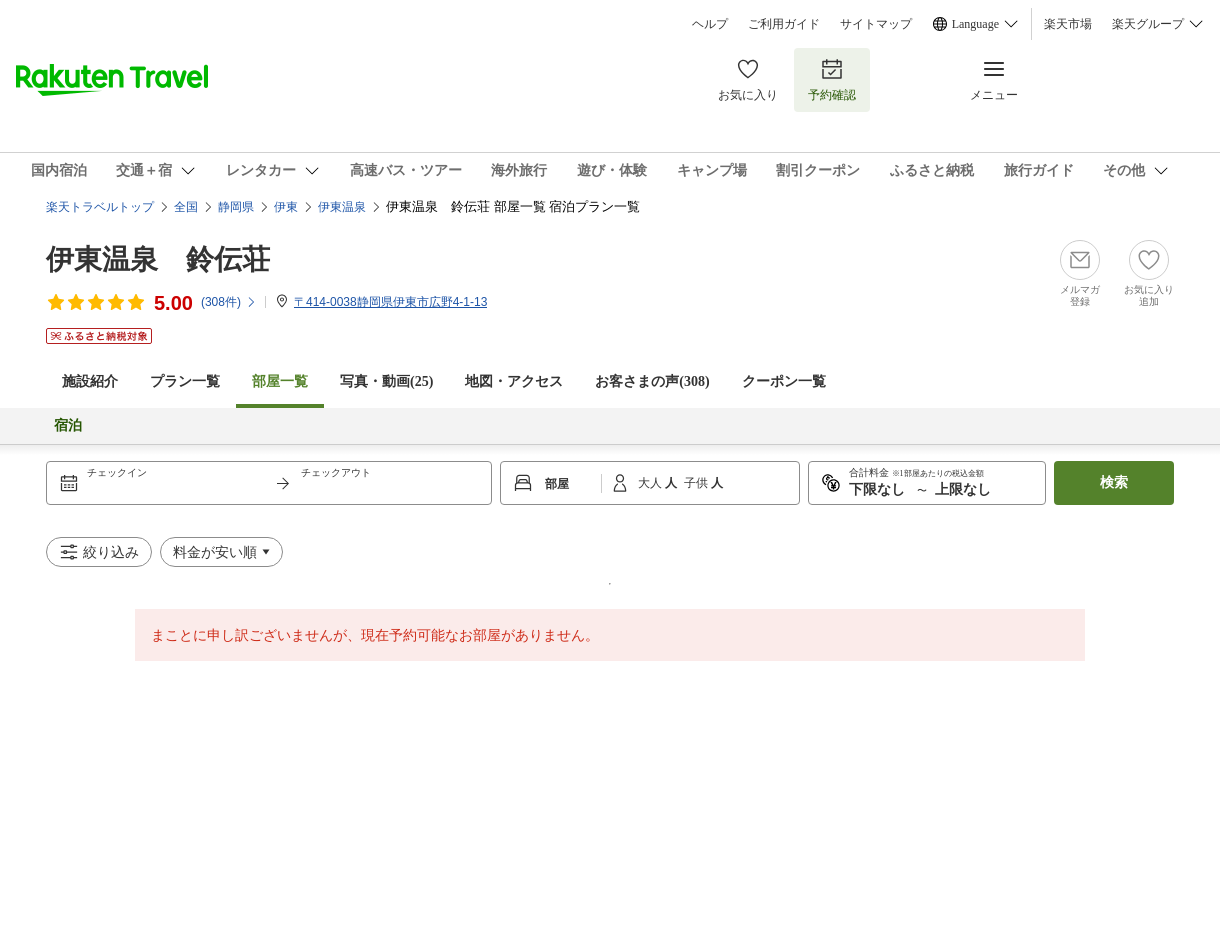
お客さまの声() (652, 381)
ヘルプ (710, 24)
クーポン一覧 (784, 381)
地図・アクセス (514, 381)
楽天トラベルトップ (100, 207)
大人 (651, 483)
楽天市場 (1068, 24)
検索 (1114, 482)
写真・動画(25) (386, 381)
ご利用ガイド (784, 24)
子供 (697, 483)
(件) (229, 302)
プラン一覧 (185, 381)
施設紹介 (90, 381)
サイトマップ (876, 24)
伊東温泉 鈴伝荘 (158, 259)
